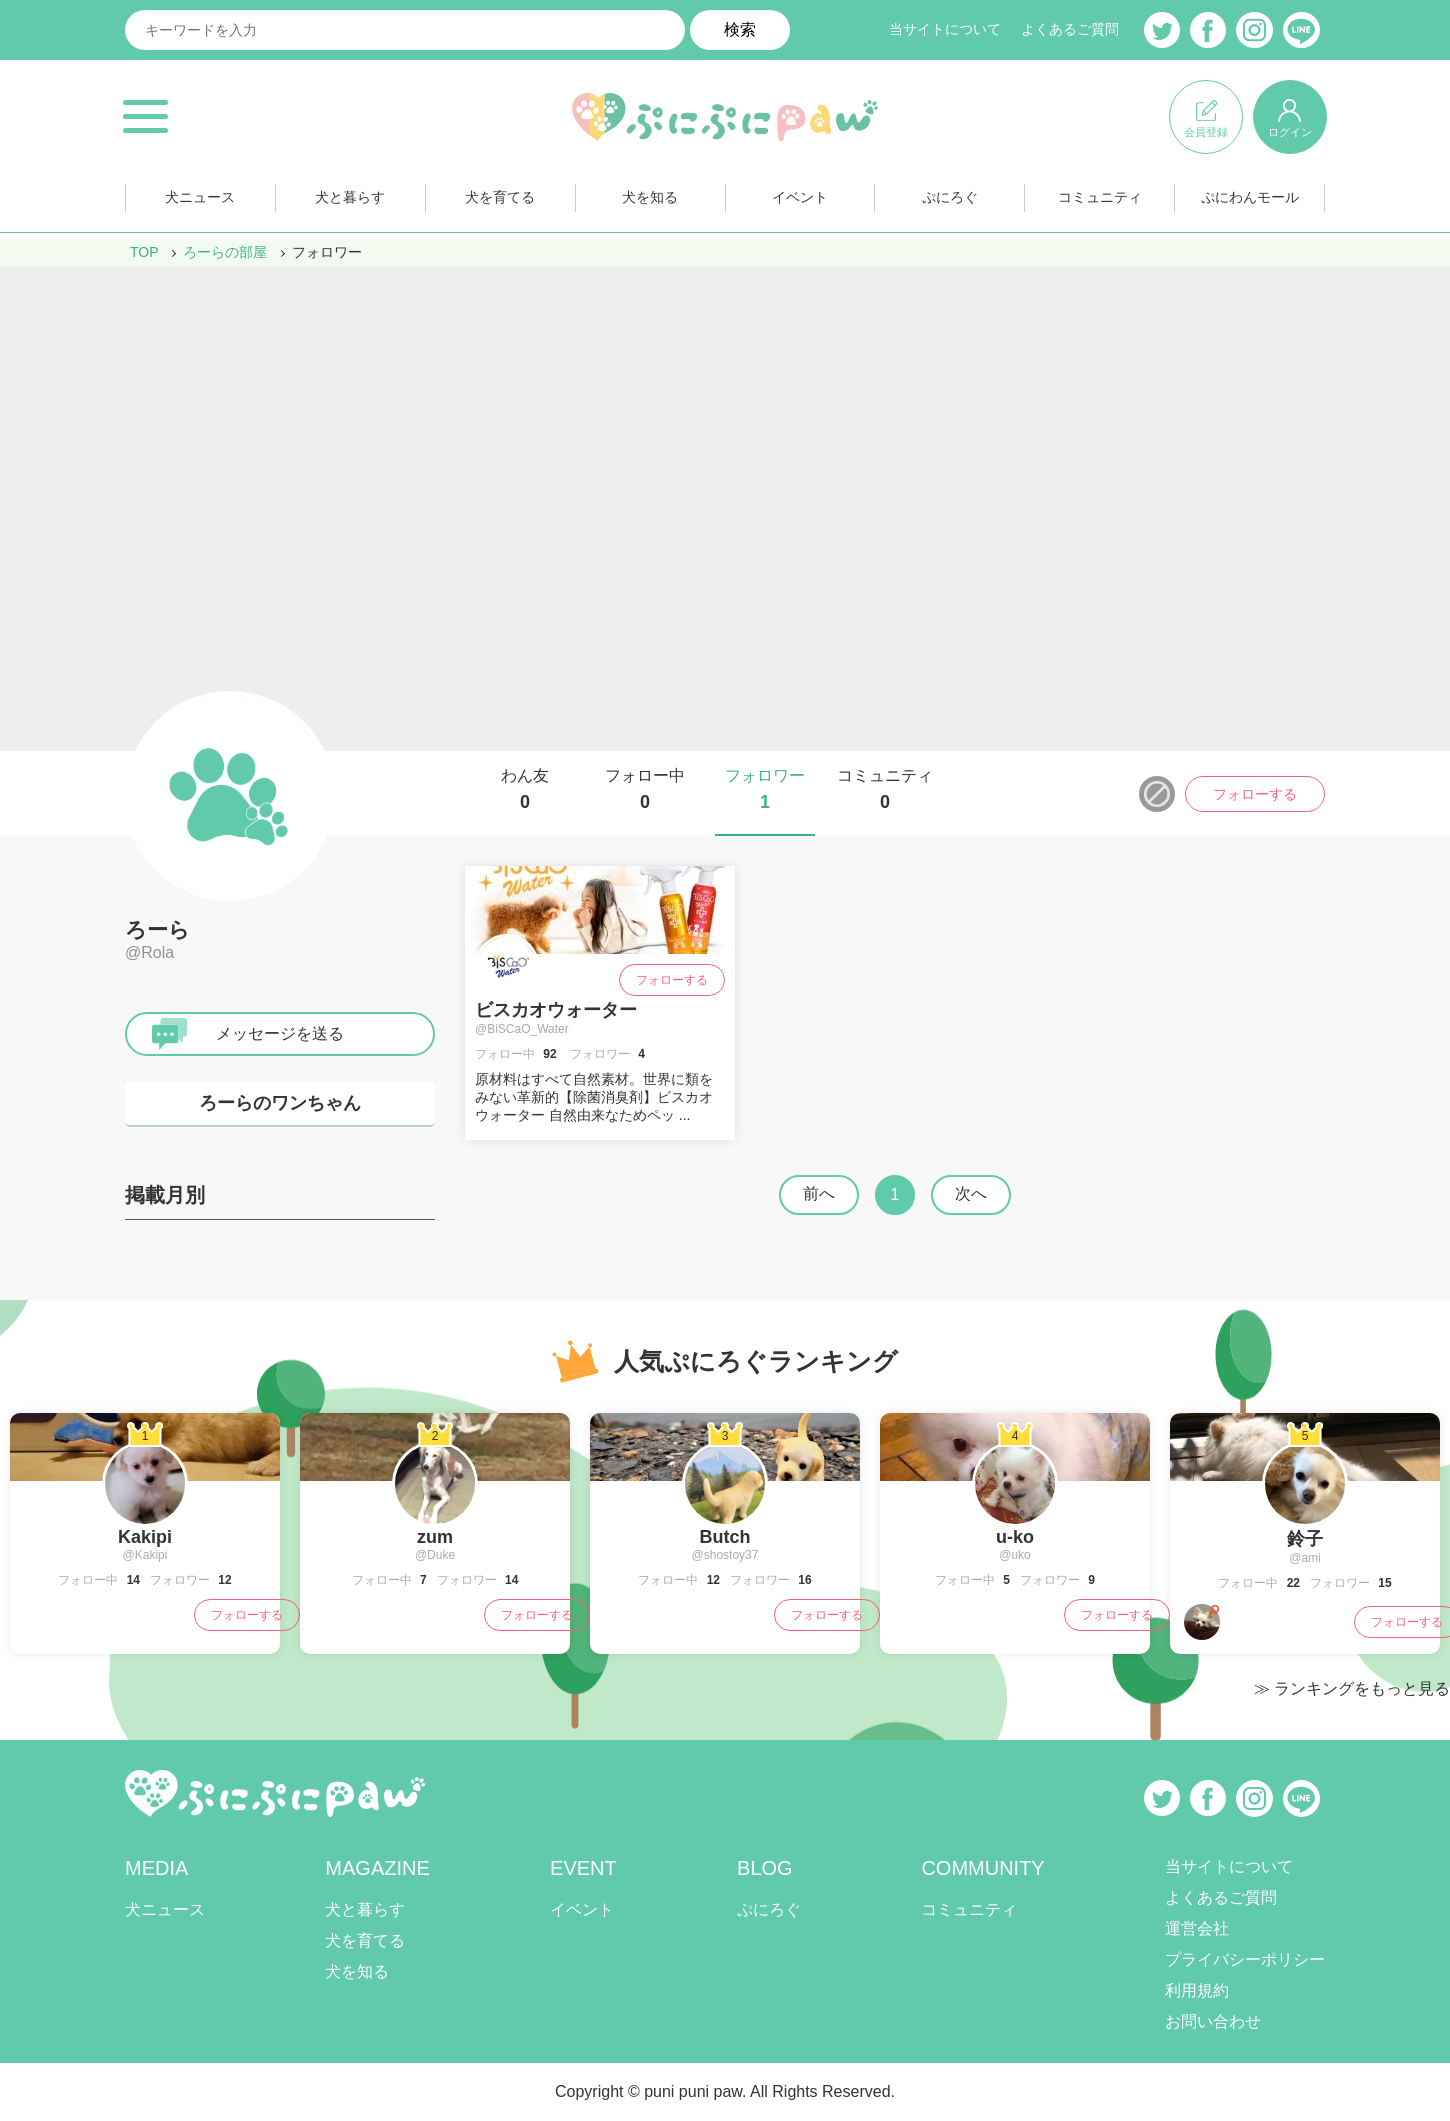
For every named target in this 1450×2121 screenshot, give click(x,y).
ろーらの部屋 (226, 252)
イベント (800, 198)
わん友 (525, 790)
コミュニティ (1100, 198)
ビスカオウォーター (556, 1010)
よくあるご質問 (1070, 30)
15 (1383, 1583)
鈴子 (1305, 1539)
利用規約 (1197, 1990)
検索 (740, 29)
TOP (144, 252)
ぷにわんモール (1250, 198)
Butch (725, 1537)
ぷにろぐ (950, 198)
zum (435, 1537)
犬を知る (650, 198)
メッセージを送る (280, 1033)
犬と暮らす (350, 198)
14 (131, 1580)
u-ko (1015, 1537)
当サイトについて (945, 30)
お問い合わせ (1213, 2021)
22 (1291, 1583)
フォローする (1255, 794)
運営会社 (1197, 1928)
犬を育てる (500, 198)
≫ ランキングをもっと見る (1352, 1688)
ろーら (157, 929)
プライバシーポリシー (1245, 1959)
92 (548, 1054)
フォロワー (765, 790)
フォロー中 (645, 790)
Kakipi (145, 1537)
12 (223, 1580)
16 (803, 1580)
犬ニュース (200, 198)
